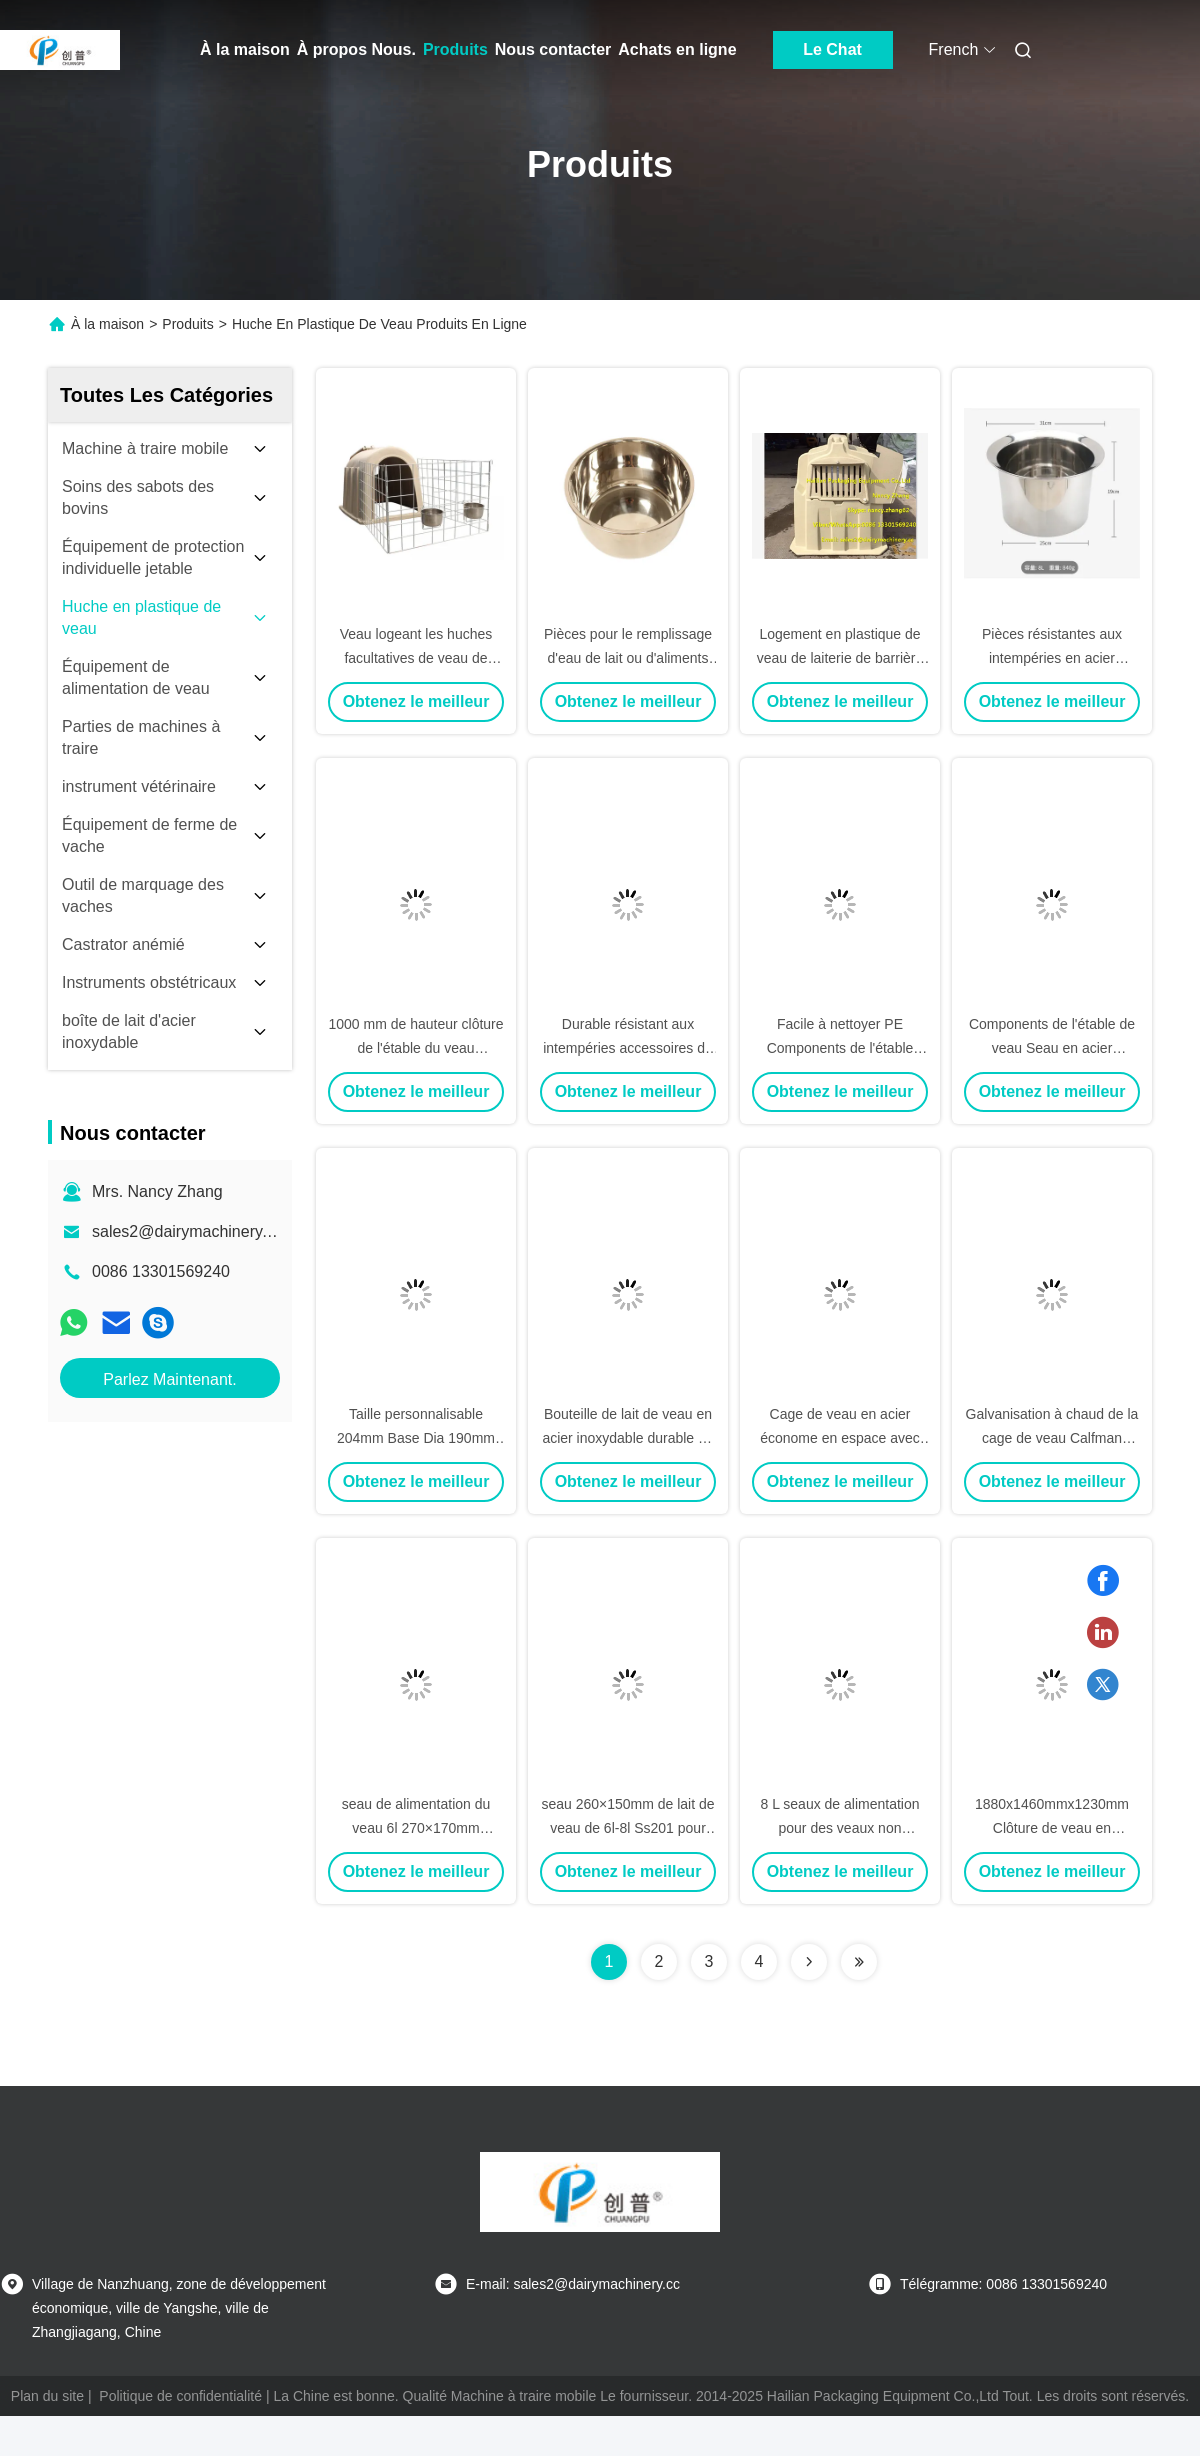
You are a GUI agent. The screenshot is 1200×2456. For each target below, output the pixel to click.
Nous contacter (553, 49)
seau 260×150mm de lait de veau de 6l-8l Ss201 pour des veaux (627, 1828)
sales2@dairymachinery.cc (187, 1231)
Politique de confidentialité (180, 2396)
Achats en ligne (677, 49)
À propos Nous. (356, 49)
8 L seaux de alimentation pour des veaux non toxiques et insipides (839, 1828)
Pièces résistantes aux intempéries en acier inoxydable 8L (1052, 658)
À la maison (245, 49)
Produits (455, 49)
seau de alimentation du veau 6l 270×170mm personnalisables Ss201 (416, 1828)
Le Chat (832, 49)
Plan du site (47, 2396)
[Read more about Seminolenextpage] (809, 1962)
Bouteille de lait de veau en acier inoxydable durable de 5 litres (627, 1438)
